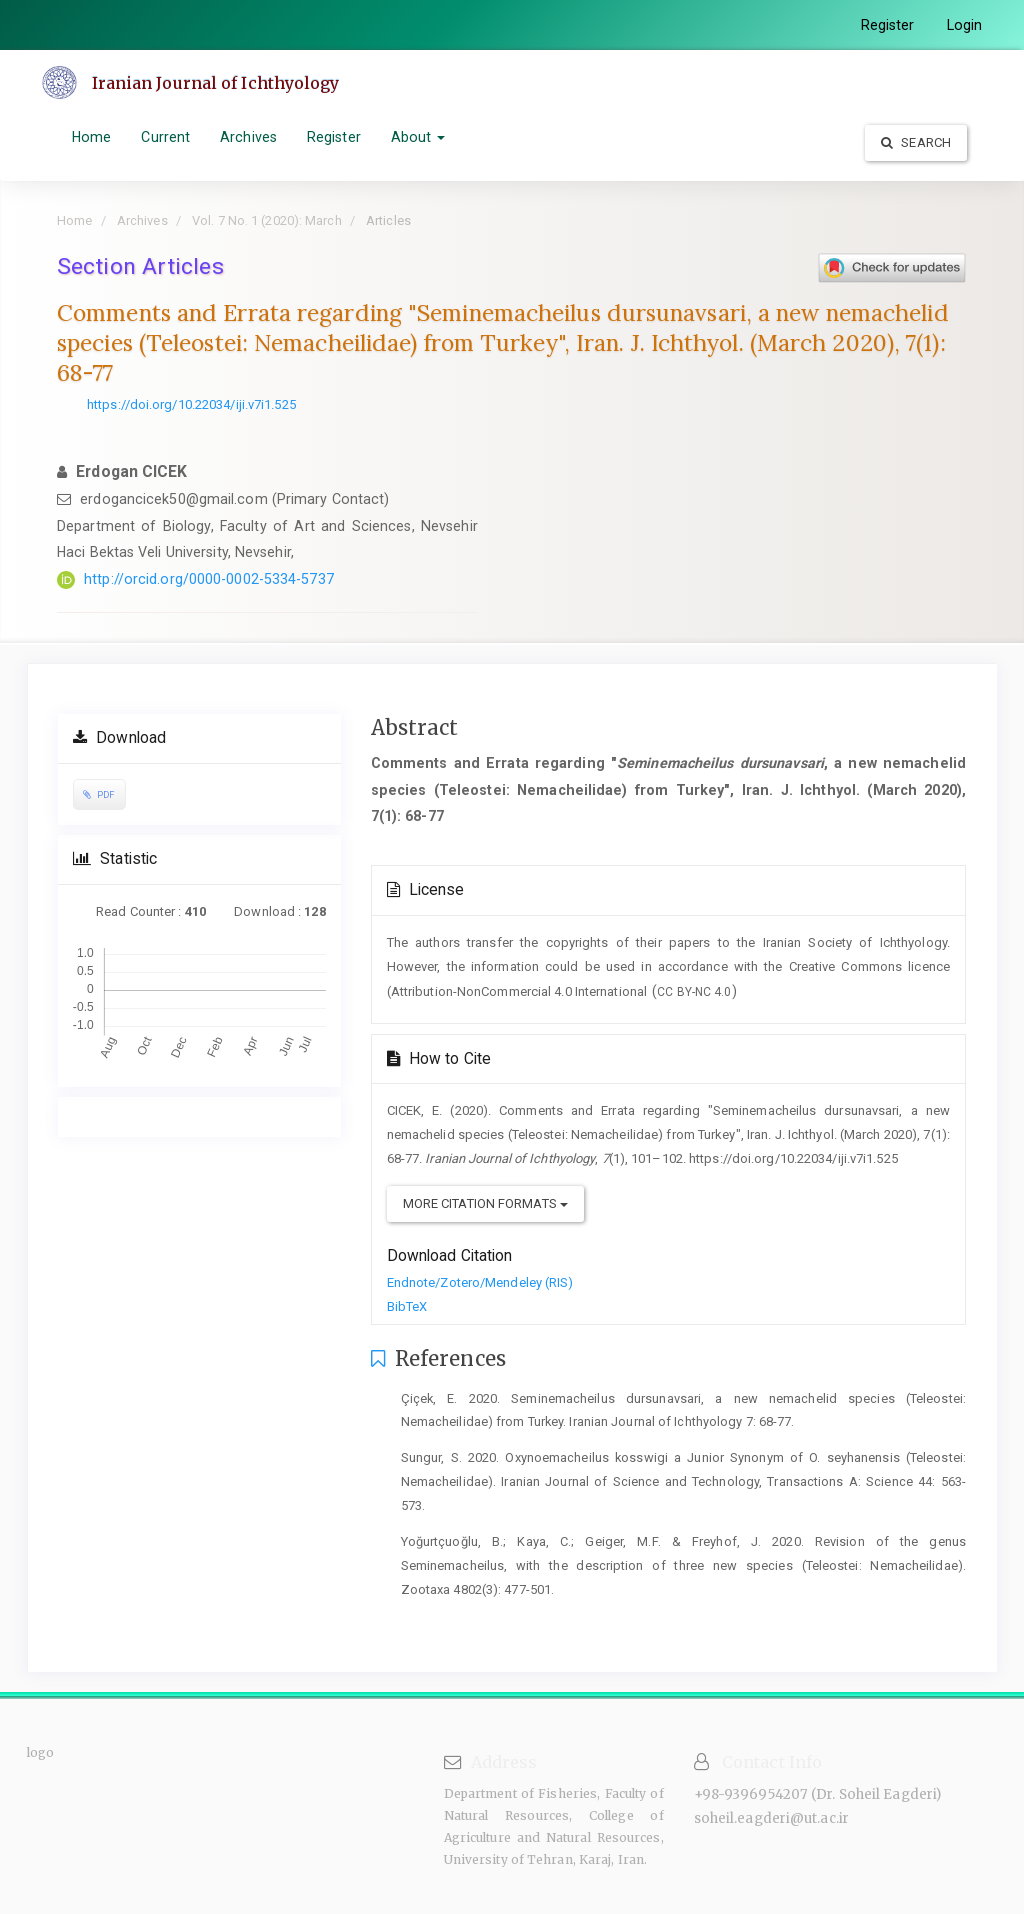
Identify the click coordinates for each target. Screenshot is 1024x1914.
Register (888, 25)
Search (916, 142)
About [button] (418, 137)
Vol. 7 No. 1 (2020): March (267, 220)
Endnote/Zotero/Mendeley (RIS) (480, 1282)
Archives (248, 137)
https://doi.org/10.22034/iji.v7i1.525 (191, 404)
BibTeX (407, 1306)
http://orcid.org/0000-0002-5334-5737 (209, 579)
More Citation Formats (485, 1203)
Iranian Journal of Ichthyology (216, 83)
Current (165, 137)
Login (965, 25)
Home (91, 137)
